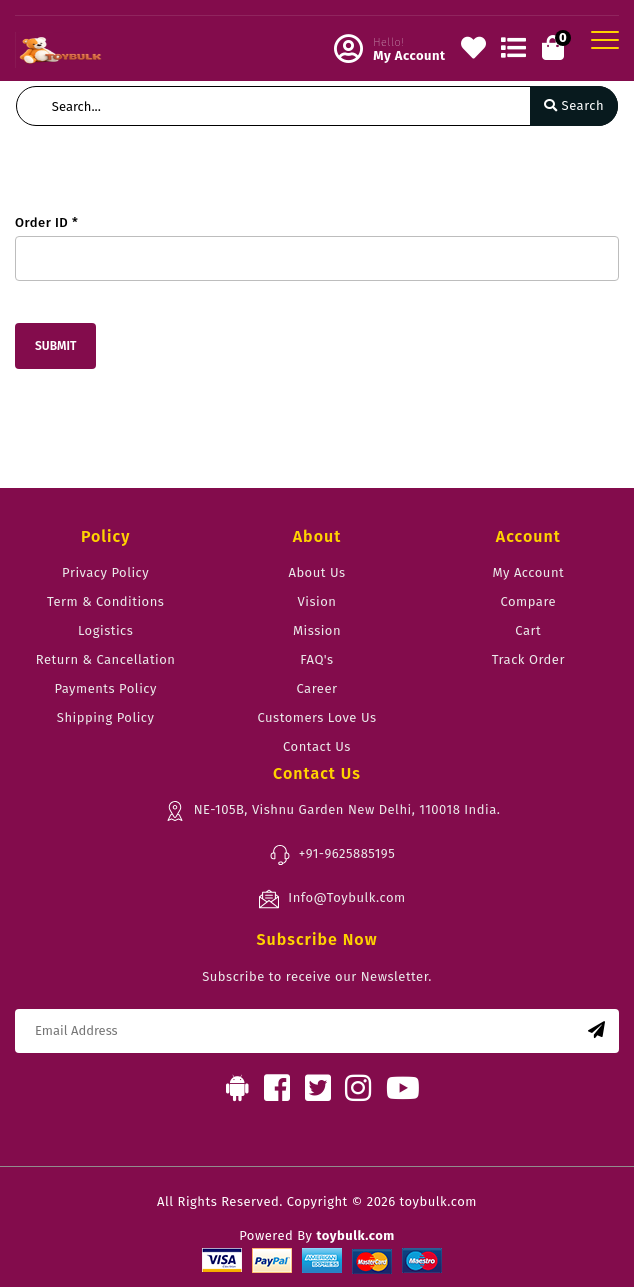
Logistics (105, 630)
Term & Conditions (105, 601)
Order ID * (46, 222)
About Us (316, 572)
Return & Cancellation (106, 659)
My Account (528, 572)
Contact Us (317, 746)
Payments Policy (105, 688)
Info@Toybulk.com (331, 899)
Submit (55, 346)
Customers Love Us (316, 717)
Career (316, 688)
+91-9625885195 (332, 855)
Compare (529, 601)
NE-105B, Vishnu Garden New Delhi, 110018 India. (332, 811)
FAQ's (316, 659)
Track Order (528, 659)
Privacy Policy (105, 572)
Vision (317, 601)
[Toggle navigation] (605, 40)
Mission (317, 630)
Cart (528, 630)
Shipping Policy (106, 717)
